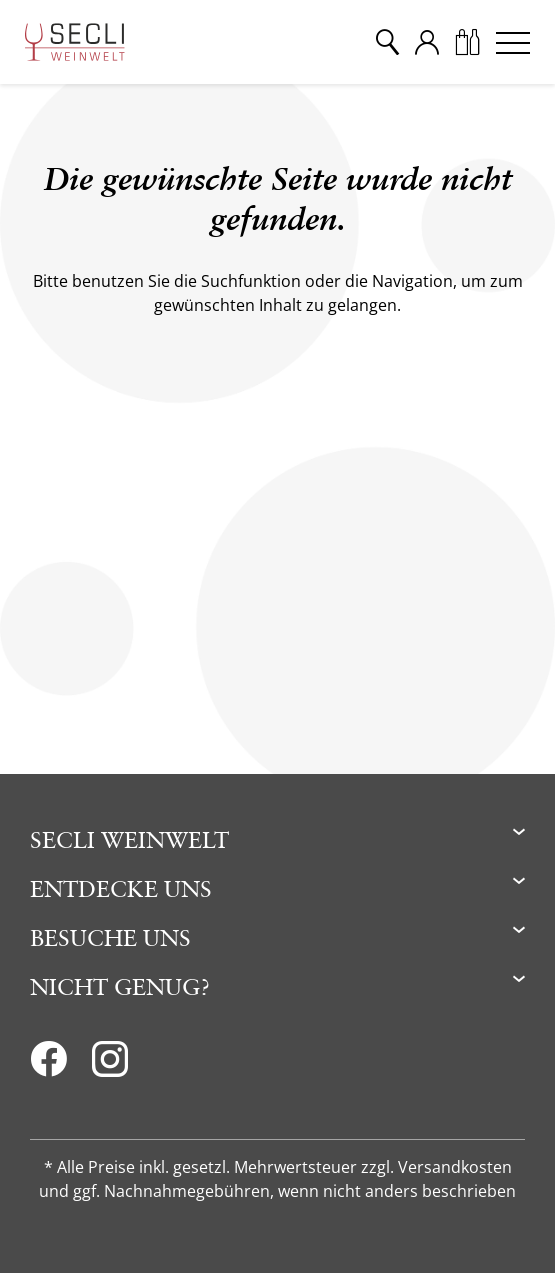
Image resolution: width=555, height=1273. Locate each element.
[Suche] (387, 42)
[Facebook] (48, 1065)
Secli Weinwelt (129, 839)
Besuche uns (110, 937)
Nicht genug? (120, 986)
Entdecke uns (121, 888)
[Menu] (513, 42)
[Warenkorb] (467, 42)
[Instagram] (110, 1065)
